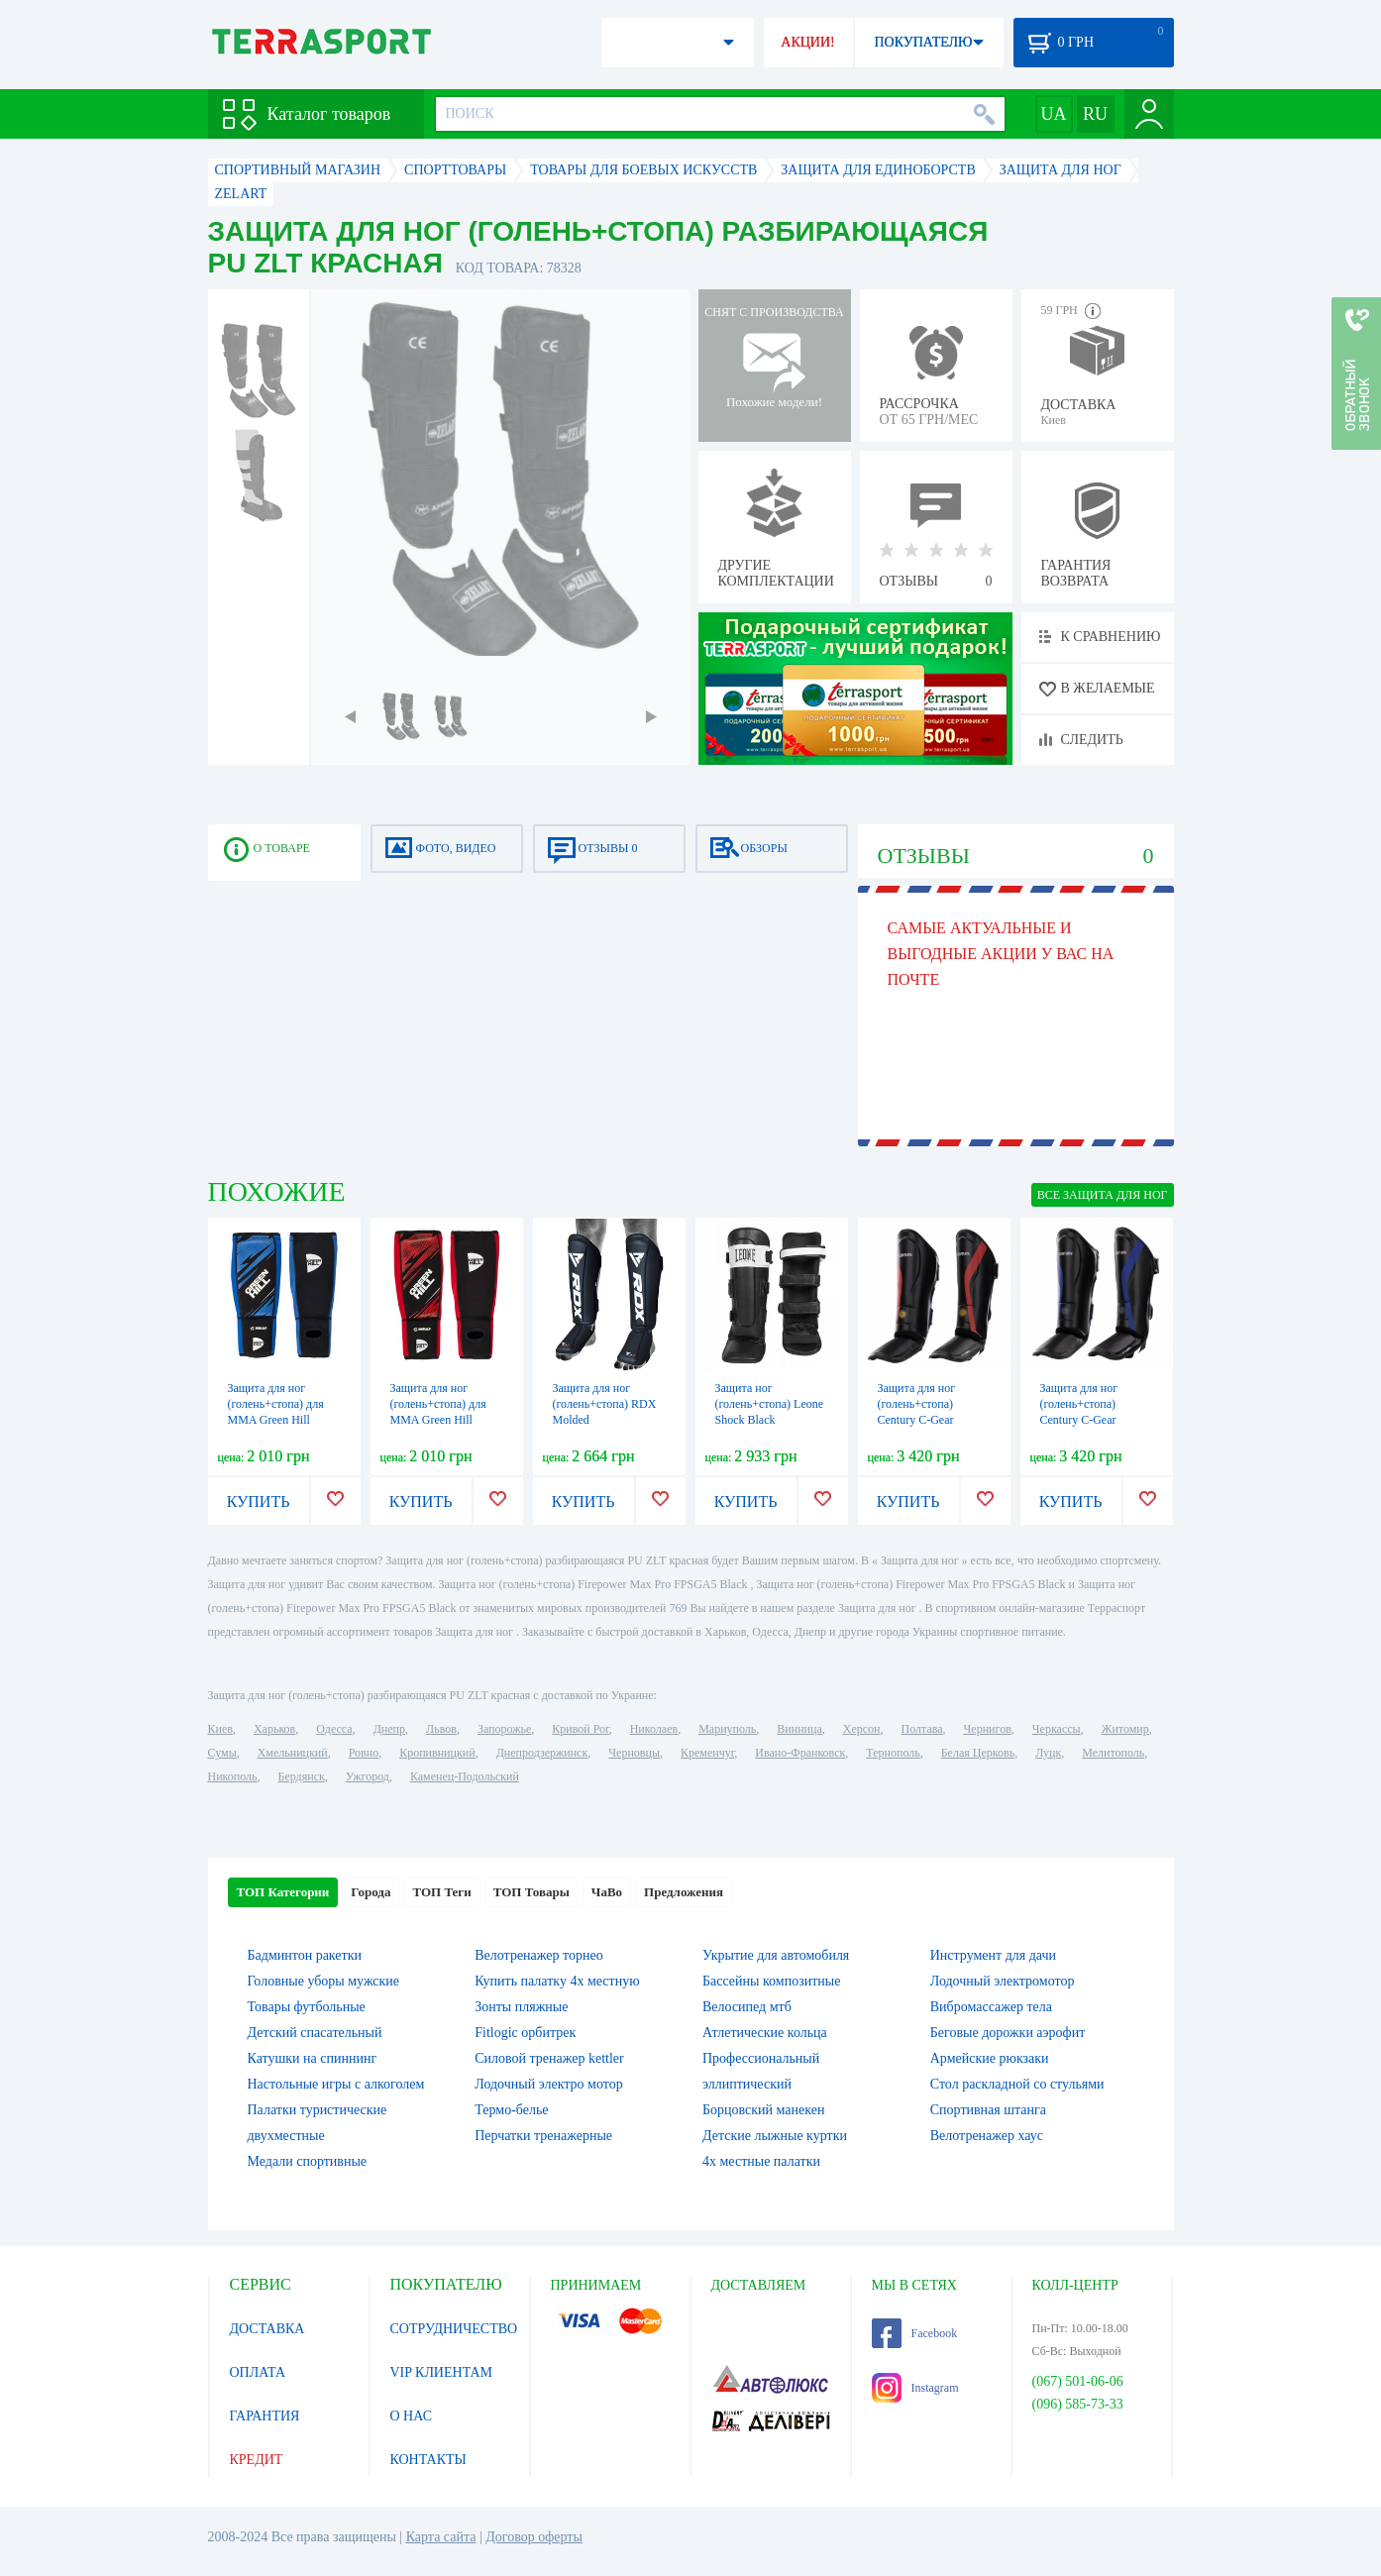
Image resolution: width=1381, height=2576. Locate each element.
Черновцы (634, 1753)
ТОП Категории (283, 1891)
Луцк (1048, 1753)
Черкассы (1056, 1729)
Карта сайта (441, 2536)
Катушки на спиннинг (312, 2058)
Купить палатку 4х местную (557, 1981)
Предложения (683, 1891)
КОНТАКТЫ (428, 2459)
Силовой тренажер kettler (549, 2058)
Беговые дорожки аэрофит (1008, 2032)
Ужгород (367, 1776)
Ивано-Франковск (800, 1753)
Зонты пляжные (521, 2006)
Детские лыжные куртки (774, 2135)
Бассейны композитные (771, 1981)
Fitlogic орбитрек (525, 2032)
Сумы (222, 1753)
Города (370, 1891)
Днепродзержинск (542, 1753)
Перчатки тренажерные (543, 2135)
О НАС (411, 2416)
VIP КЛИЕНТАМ (441, 2372)
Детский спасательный (315, 2032)
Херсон (862, 1729)
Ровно (363, 1753)
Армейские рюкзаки (989, 2058)
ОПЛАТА (258, 2372)
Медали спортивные (308, 2161)
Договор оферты (534, 2536)
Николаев (654, 1729)
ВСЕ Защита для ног (1102, 1195)
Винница (799, 1729)
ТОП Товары (531, 1891)
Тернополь (892, 1753)
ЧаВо (606, 1891)
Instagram (915, 2388)
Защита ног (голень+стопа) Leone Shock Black (769, 1404)
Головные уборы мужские (324, 1981)
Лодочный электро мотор (548, 2084)
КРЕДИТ (256, 2459)
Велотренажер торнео (538, 1955)
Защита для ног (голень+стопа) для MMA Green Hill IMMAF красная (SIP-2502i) (445, 1419)
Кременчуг (707, 1753)
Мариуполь (727, 1729)
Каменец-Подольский (464, 1776)
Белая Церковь (977, 1753)
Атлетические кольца (764, 2032)
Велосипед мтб (747, 2006)
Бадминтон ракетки (305, 1955)
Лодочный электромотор (1002, 1981)
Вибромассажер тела (991, 2006)
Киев (220, 1729)
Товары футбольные (307, 2006)
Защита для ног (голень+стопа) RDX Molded (605, 1404)
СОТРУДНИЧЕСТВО (454, 2328)
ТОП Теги (441, 1891)
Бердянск (301, 1776)
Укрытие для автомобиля (775, 1955)
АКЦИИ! (807, 42)
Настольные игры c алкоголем (336, 2084)
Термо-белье (511, 2109)
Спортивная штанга (988, 2109)
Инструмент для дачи (993, 1955)
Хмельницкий (293, 1753)
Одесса (334, 1729)
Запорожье (504, 1729)
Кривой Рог (580, 1729)
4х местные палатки (761, 2161)
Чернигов (987, 1729)
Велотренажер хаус (986, 2135)
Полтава (922, 1729)
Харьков (274, 1729)
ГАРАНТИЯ (265, 2416)
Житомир (1125, 1729)
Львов (441, 1729)
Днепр (389, 1729)
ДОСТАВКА (267, 2328)
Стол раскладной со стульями (1017, 2084)
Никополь (233, 1776)
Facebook (915, 2333)
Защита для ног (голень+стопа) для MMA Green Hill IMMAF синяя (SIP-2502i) (278, 1419)
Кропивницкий (437, 1753)
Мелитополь (1113, 1753)
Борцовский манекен (763, 2109)
